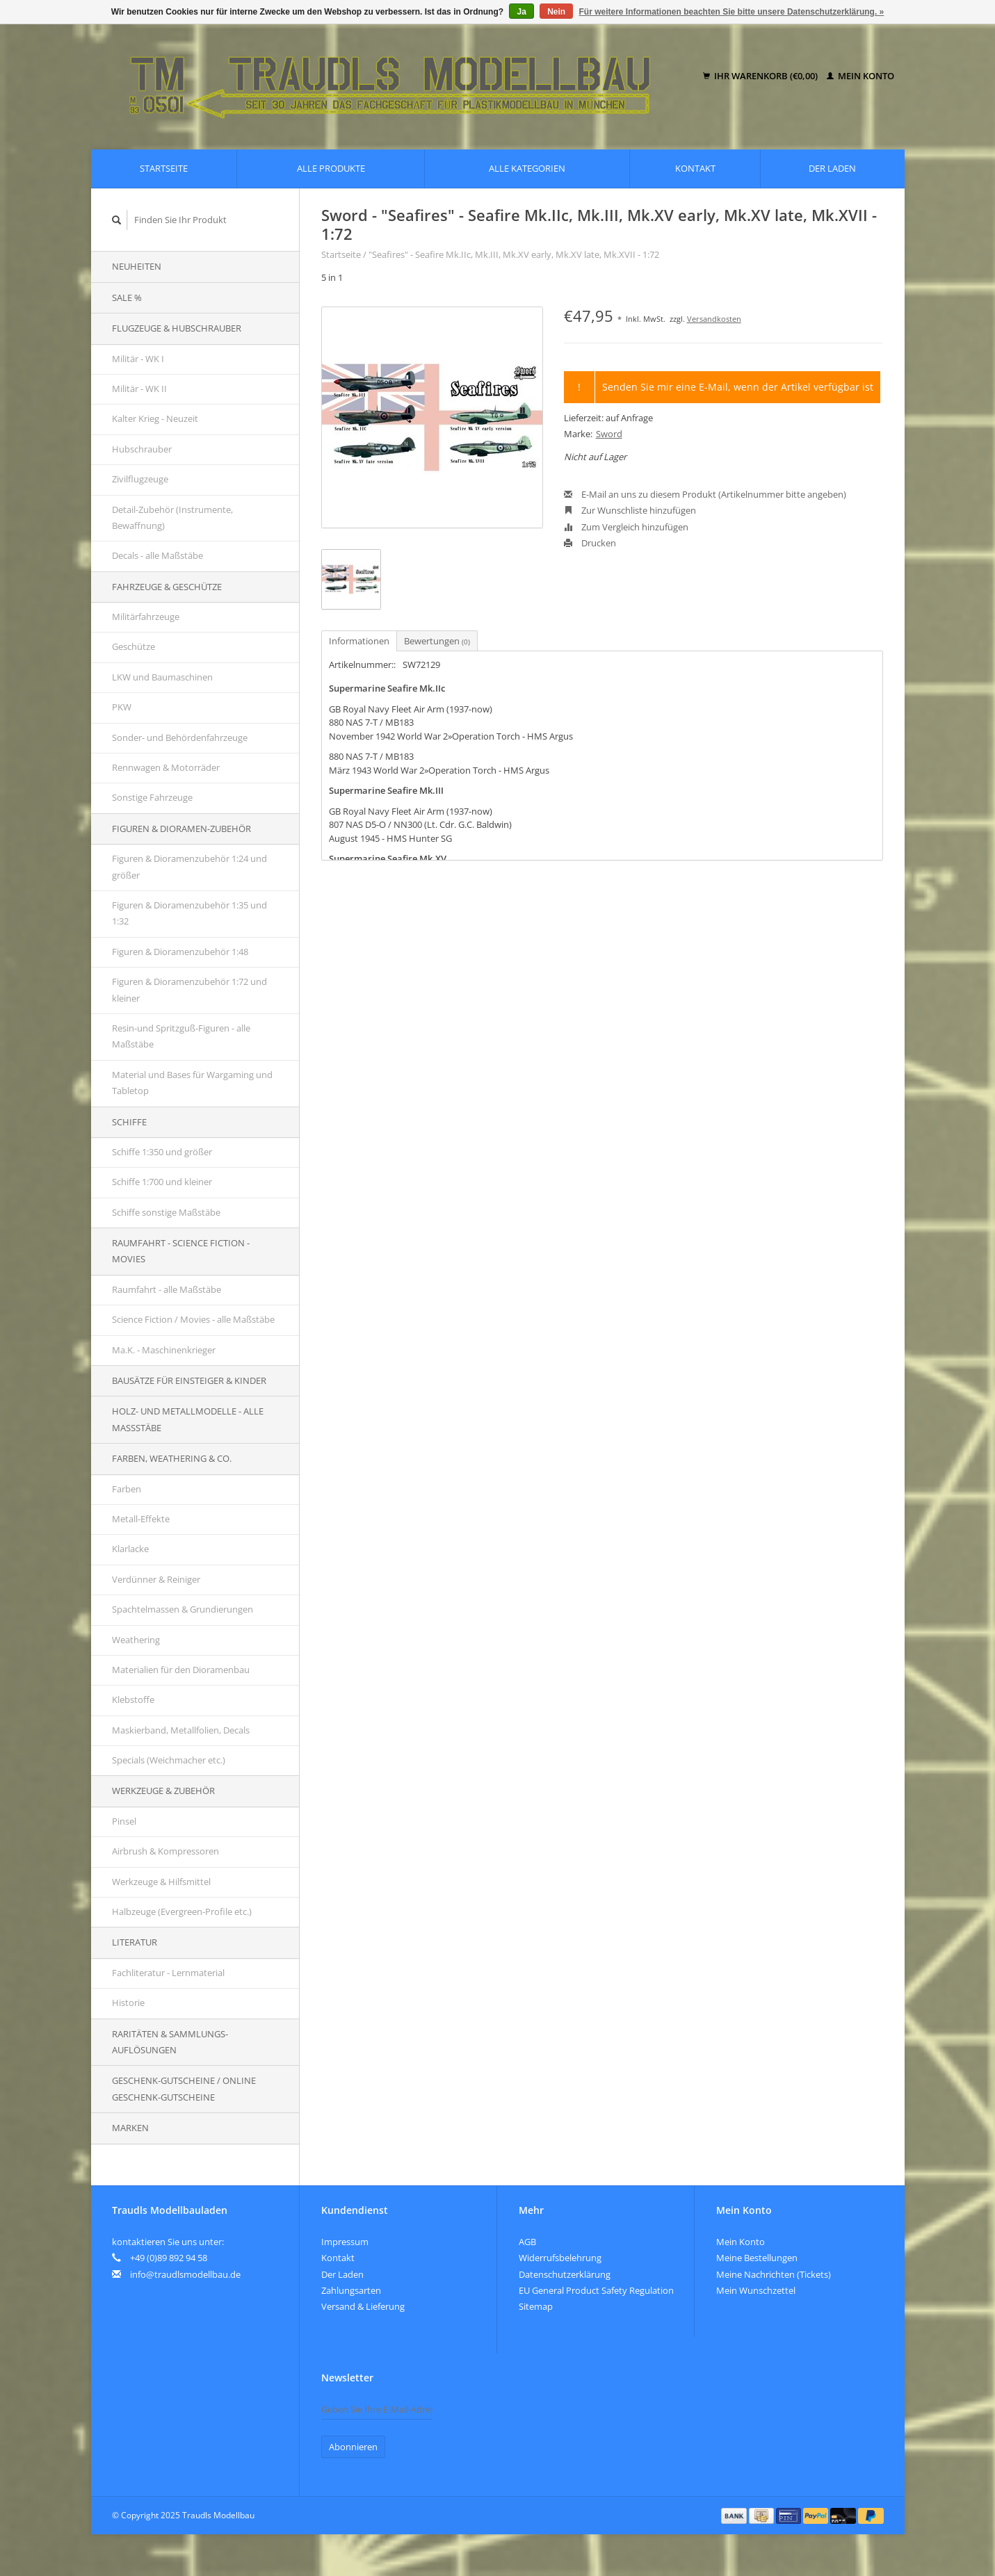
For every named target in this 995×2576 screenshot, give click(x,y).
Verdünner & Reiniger (156, 1579)
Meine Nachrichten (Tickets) (773, 2274)
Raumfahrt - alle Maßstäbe (166, 1289)
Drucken (590, 543)
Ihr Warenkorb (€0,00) (761, 76)
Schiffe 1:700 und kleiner (162, 1181)
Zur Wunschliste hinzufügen (630, 510)
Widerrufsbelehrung (560, 2257)
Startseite (164, 168)
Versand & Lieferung (363, 2306)
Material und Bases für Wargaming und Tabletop (192, 1082)
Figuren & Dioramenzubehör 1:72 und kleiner (189, 989)
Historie (128, 2002)
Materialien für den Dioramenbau (181, 1669)
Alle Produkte (331, 168)
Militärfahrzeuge (145, 616)
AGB (527, 2241)
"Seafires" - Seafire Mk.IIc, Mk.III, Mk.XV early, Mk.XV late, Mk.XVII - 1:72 (514, 254)
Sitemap (536, 2306)
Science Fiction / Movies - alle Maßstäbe (193, 1319)
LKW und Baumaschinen (162, 677)
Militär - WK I (138, 358)
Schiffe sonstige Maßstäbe (166, 1212)
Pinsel (124, 1821)
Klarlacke (130, 1548)
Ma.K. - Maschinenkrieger (164, 1350)
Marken (130, 2127)
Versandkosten (714, 318)
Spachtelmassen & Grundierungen (182, 1609)
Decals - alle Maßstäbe (157, 555)
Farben (126, 1489)
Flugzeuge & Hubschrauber (176, 328)
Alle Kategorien (527, 168)
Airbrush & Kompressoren (165, 1851)
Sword (609, 433)
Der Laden (832, 168)
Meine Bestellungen (757, 2257)
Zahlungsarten (351, 2290)
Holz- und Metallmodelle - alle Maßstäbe (188, 1419)
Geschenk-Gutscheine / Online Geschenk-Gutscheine (184, 2088)
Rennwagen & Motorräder (166, 767)
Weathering (136, 1639)
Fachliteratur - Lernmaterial (168, 1972)
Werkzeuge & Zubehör (163, 1790)
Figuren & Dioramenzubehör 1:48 (180, 951)
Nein (556, 12)
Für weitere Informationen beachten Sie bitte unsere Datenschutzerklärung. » (731, 12)
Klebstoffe (133, 1699)
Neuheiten (136, 266)
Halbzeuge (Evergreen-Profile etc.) (182, 1911)
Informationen (359, 641)
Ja (521, 12)
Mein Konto (860, 76)
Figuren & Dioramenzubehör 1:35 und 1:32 (189, 913)
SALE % (127, 297)
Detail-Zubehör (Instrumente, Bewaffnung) (172, 517)
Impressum (345, 2241)
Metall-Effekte (141, 1519)
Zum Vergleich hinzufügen (626, 527)
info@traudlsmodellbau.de (185, 2274)
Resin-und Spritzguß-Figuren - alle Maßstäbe (181, 1036)
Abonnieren (353, 2446)
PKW (121, 707)
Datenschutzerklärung (564, 2274)
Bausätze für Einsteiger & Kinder (189, 1380)
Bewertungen (437, 641)
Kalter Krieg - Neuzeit (155, 418)
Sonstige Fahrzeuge (152, 797)
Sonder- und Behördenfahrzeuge (180, 737)
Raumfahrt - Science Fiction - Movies (181, 1251)
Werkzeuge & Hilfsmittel (161, 1881)
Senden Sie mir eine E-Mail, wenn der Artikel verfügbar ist (737, 386)
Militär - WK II (139, 388)
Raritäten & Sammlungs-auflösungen (170, 2042)
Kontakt (695, 168)
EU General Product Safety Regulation (596, 2290)
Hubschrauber (142, 449)
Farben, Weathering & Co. (172, 1458)
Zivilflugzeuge (140, 479)
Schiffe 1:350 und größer (162, 1152)
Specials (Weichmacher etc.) (168, 1760)
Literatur (134, 1942)
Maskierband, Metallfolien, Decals (181, 1730)
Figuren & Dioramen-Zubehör (181, 828)
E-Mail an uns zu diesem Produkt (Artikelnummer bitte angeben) (705, 494)
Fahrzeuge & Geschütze (167, 586)
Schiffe (129, 1122)
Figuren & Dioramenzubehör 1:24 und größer (189, 866)
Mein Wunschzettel (755, 2290)
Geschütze (133, 646)
